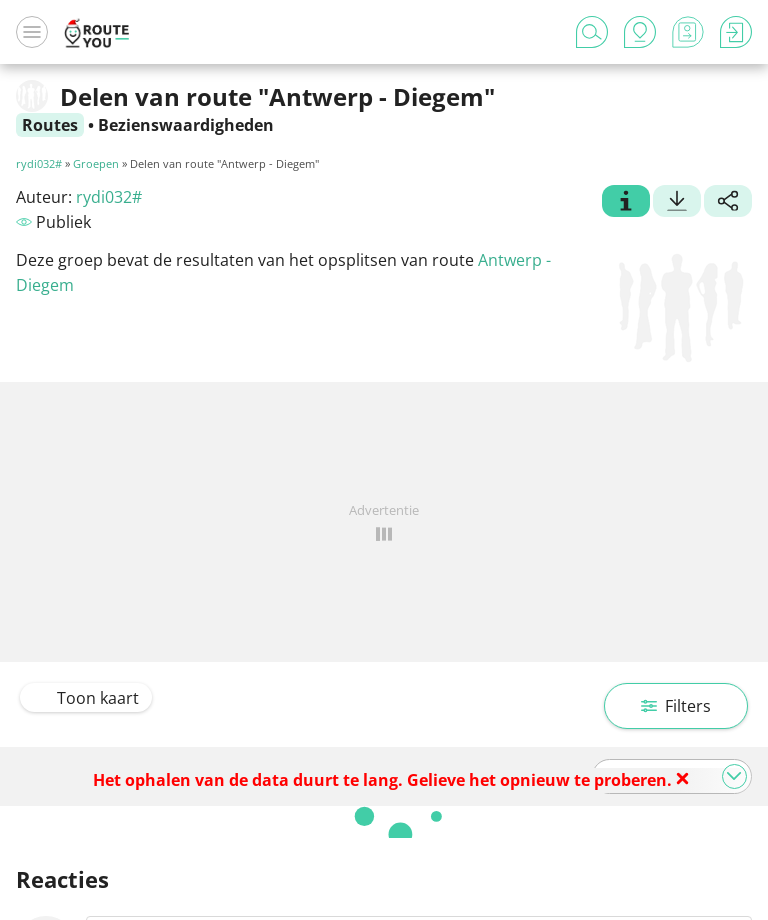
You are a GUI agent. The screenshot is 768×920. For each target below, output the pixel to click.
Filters (676, 706)
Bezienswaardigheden (186, 125)
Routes (50, 125)
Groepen (96, 163)
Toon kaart (86, 698)
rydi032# (39, 163)
